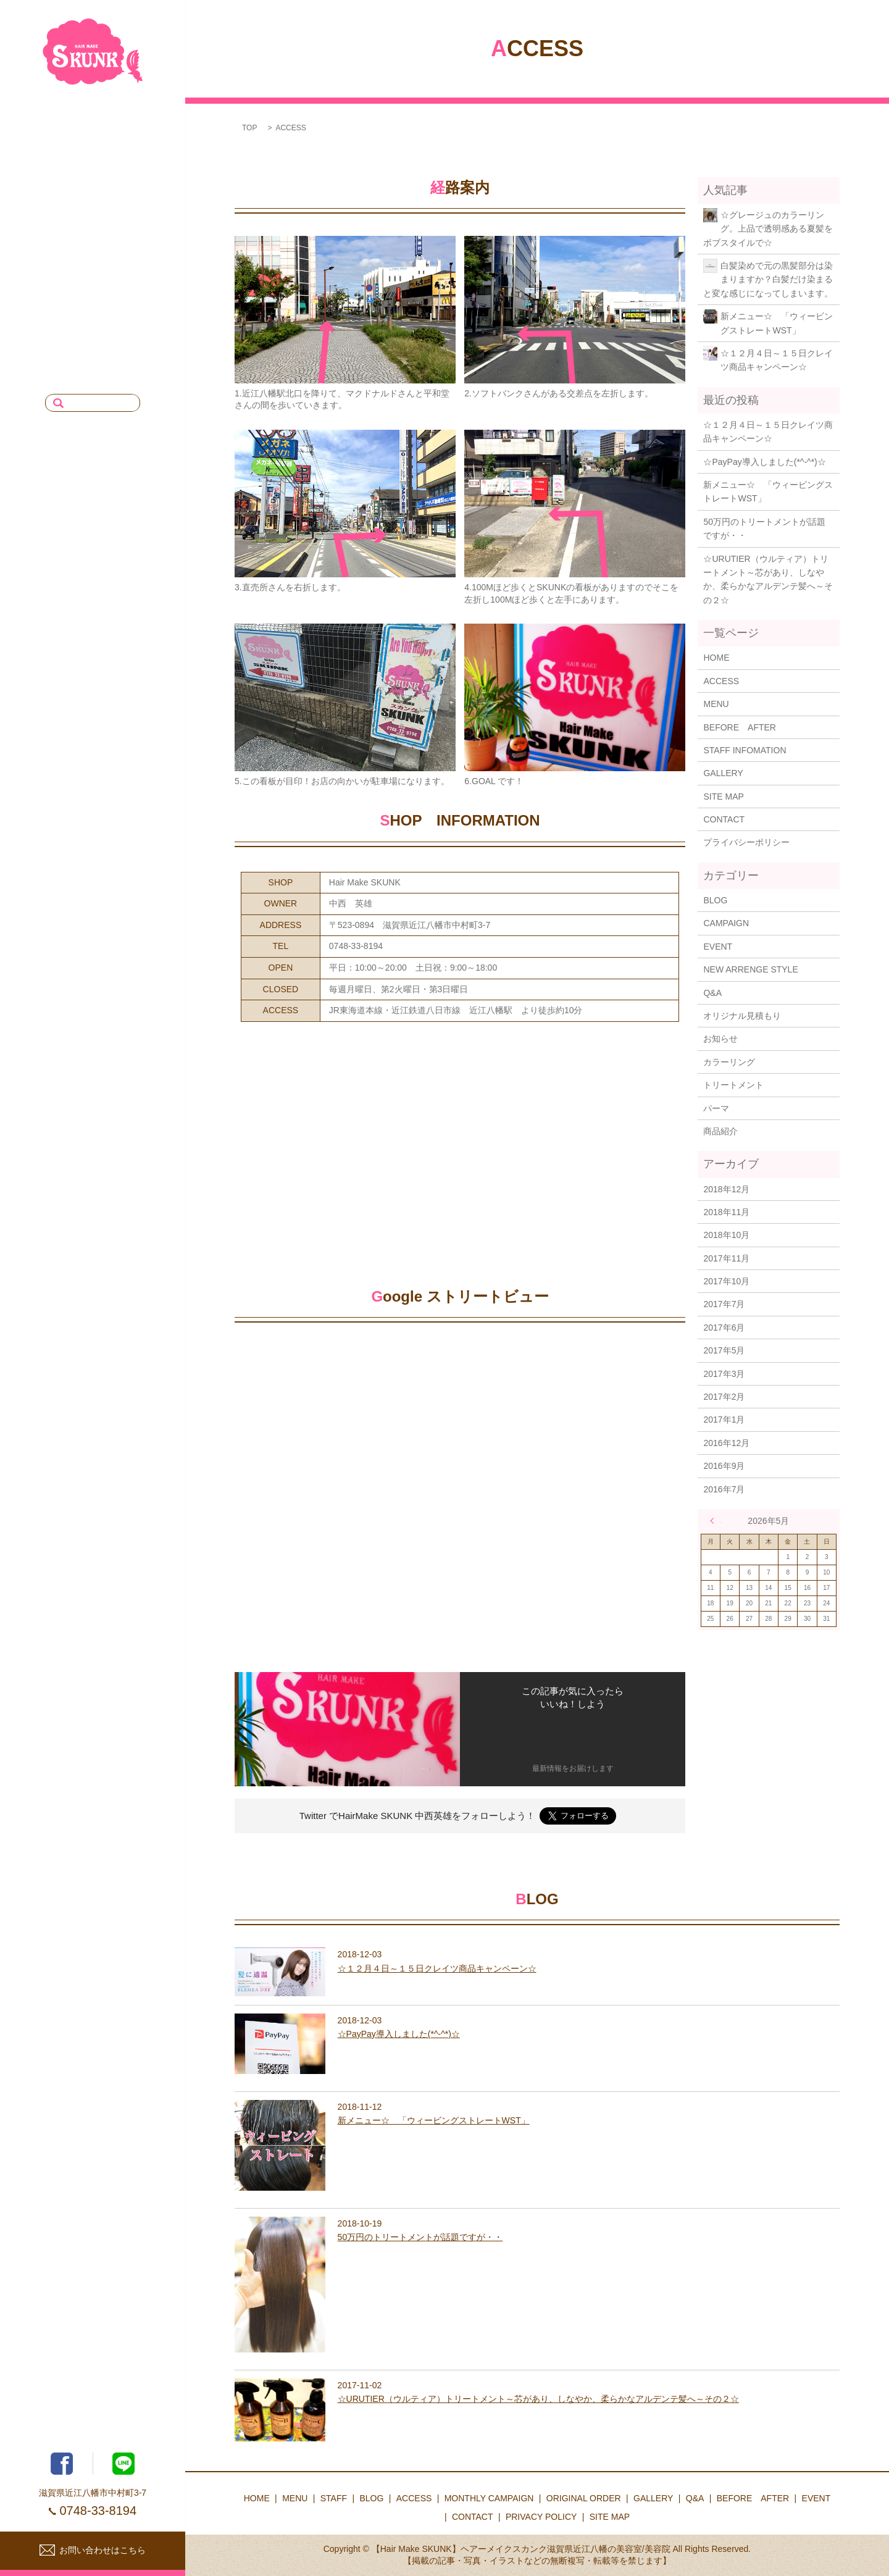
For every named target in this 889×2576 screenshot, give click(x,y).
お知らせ (720, 1038)
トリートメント (733, 1085)
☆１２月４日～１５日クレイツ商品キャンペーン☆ (776, 360)
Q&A (132, 251)
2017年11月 (726, 1258)
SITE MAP (723, 796)
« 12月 (715, 1520)
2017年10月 (726, 1281)
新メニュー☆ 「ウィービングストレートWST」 (776, 323)
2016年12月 (726, 1443)
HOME (129, 121)
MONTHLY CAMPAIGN (97, 272)
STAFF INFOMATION (744, 750)
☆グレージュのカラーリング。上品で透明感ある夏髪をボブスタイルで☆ (768, 229)
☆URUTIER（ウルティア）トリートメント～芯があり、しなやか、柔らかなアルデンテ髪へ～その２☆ (768, 579)
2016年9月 (724, 1466)
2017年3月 (724, 1374)
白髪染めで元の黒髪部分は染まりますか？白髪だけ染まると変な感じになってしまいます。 (768, 279)
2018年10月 (726, 1235)
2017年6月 (724, 1327)
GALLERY (122, 207)
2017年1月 (724, 1419)
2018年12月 (726, 1189)
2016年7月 (724, 1489)
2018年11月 (726, 1212)
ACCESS (124, 229)
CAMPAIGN (726, 923)
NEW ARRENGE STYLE (750, 969)
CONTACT (121, 359)
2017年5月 (724, 1350)
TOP (249, 127)
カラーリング (729, 1062)
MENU (129, 143)
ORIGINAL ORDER (104, 294)
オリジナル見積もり (742, 1016)
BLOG (130, 186)
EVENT (127, 337)
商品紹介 (720, 1131)
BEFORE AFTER (106, 315)
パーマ (716, 1108)
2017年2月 (724, 1397)
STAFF (128, 164)
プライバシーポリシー (746, 842)
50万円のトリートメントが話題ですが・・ (764, 528)
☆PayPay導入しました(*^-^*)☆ (764, 462)
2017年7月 (724, 1304)
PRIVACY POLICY (106, 380)
